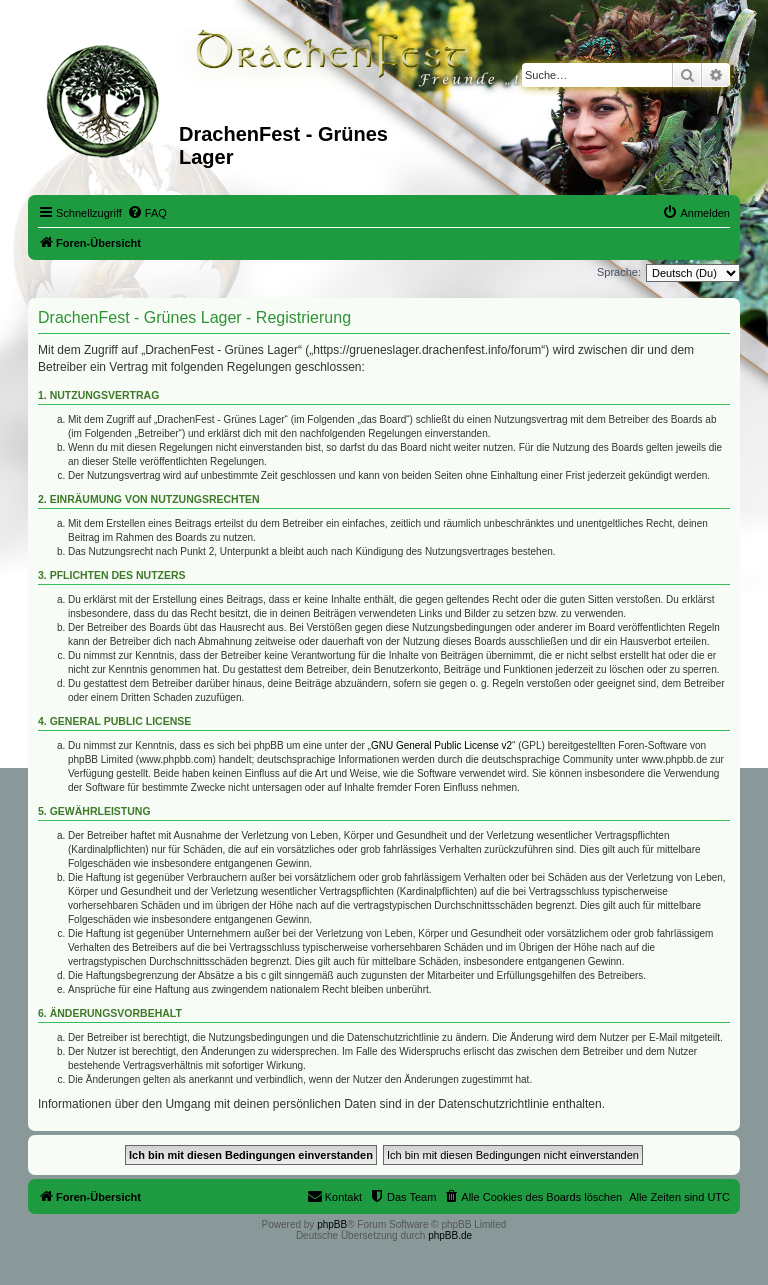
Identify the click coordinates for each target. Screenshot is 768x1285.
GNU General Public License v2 (441, 745)
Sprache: (619, 272)
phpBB (332, 1224)
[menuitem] (147, 213)
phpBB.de (450, 1235)
